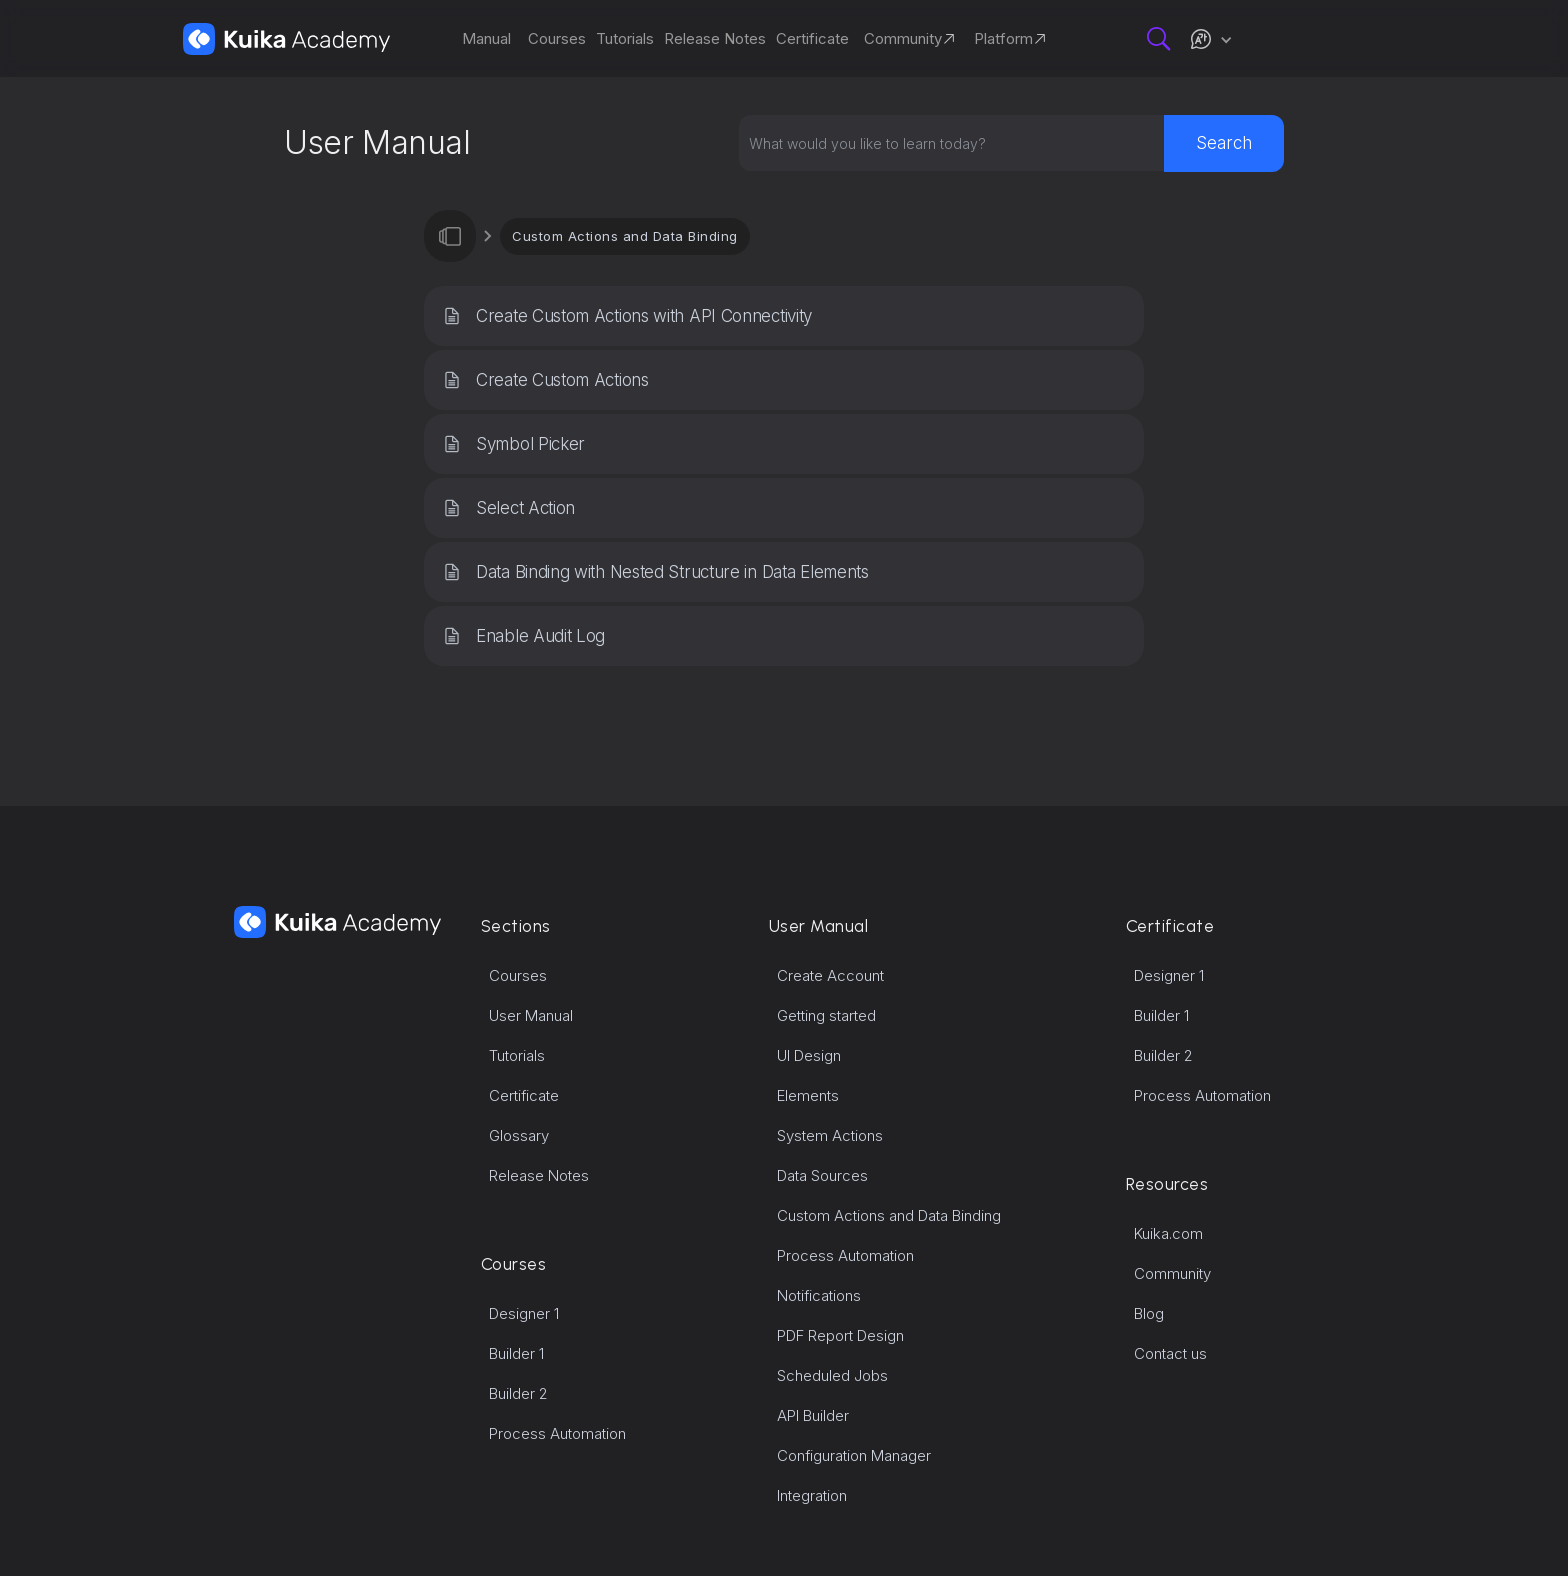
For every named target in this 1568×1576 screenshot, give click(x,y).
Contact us (1170, 1353)
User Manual (531, 1015)
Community (1172, 1273)
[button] (1211, 39)
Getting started (826, 1015)
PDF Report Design (840, 1335)
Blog (1149, 1313)
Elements (808, 1095)
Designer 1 (524, 1313)
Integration (812, 1495)
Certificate (524, 1095)
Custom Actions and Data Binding (625, 236)
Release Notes (539, 1175)
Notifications (819, 1295)
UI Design (809, 1055)
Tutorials (517, 1055)
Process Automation (557, 1433)
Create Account (830, 975)
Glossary (519, 1135)
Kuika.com (1168, 1233)
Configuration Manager (854, 1455)
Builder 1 (516, 1353)
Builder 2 (518, 1393)
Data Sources (822, 1175)
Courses (518, 975)
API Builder (813, 1415)
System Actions (830, 1135)
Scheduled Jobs (832, 1375)
